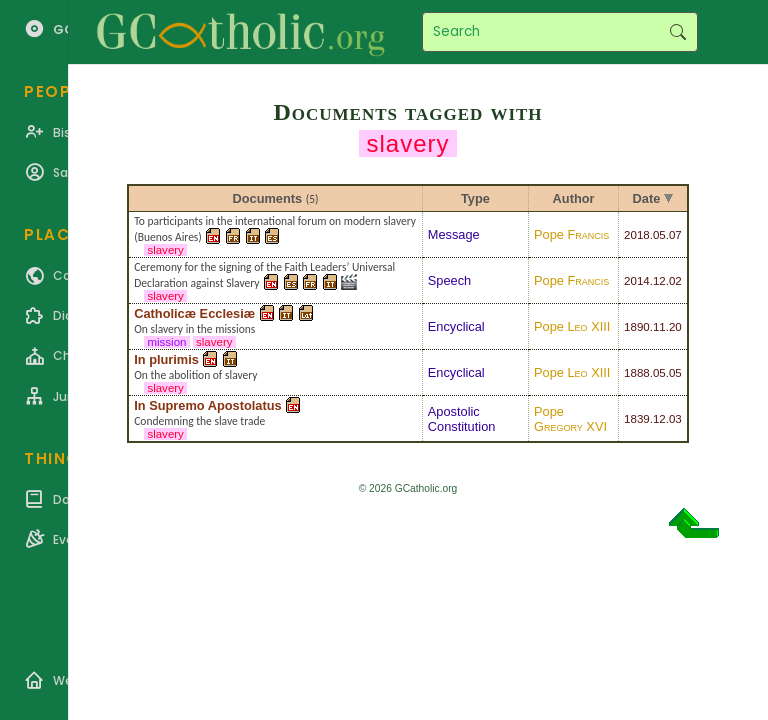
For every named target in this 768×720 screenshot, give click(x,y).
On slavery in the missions (194, 329)
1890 (637, 327)
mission (166, 342)
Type (475, 198)
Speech (449, 280)
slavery (165, 250)
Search (677, 32)
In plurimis (166, 359)
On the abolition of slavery (195, 375)
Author (574, 198)
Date (647, 198)
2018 (637, 235)
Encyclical (456, 326)
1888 (637, 373)
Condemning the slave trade (199, 421)
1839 (637, 419)
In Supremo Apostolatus (207, 405)
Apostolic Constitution (462, 419)
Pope (571, 234)
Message (454, 234)
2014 (637, 281)
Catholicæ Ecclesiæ (194, 313)
